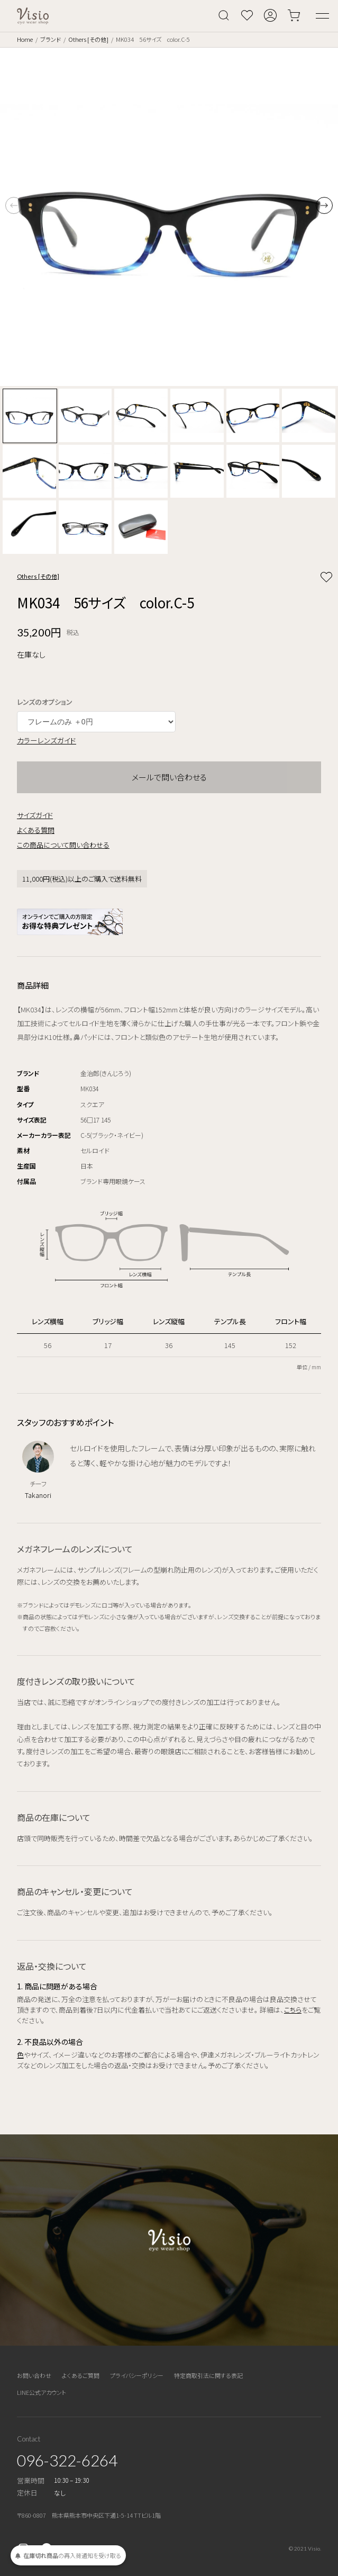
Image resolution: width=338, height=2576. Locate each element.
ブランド (50, 39)
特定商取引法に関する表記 (208, 2375)
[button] (324, 205)
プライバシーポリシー (136, 2375)
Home (25, 39)
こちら (293, 2010)
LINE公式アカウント (41, 2392)
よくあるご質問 (80, 2375)
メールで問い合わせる (169, 777)
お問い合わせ (34, 2375)
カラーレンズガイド (46, 740)
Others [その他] (88, 39)
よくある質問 (35, 830)
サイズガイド (35, 815)
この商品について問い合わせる (63, 845)
